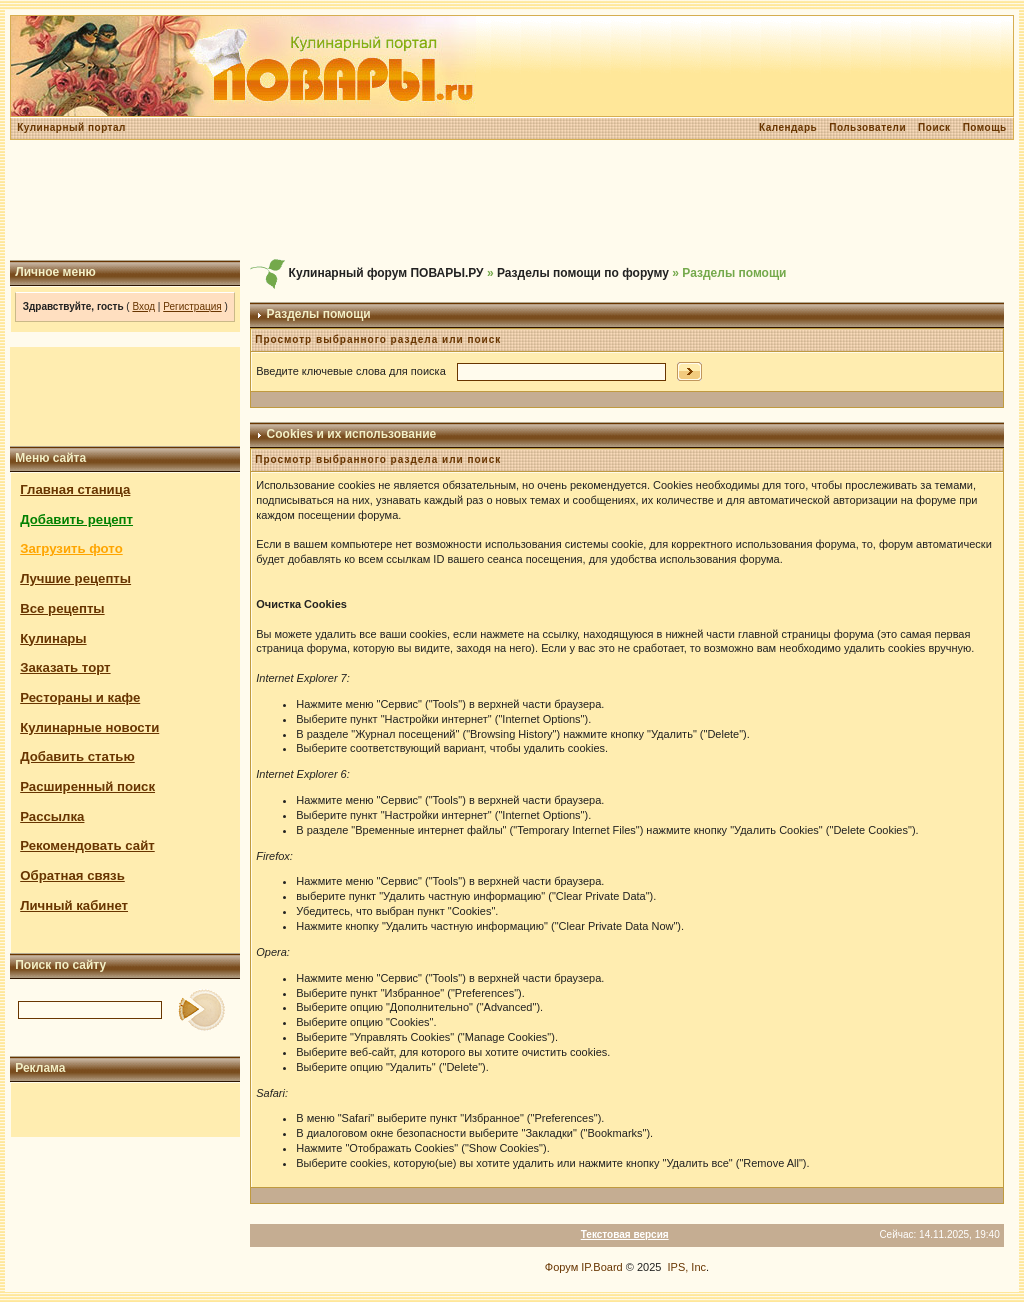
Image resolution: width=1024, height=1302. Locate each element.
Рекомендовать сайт (87, 845)
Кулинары (53, 638)
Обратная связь (72, 875)
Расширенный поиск (87, 786)
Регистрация (192, 306)
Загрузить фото (71, 548)
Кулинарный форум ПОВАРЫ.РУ (386, 273)
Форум (561, 1267)
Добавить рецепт (76, 519)
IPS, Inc (687, 1267)
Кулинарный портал (71, 127)
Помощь (985, 127)
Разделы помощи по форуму (583, 273)
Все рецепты (62, 608)
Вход (143, 306)
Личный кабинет (74, 905)
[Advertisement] (512, 200)
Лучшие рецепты (75, 578)
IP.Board (601, 1267)
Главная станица (75, 489)
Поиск (934, 127)
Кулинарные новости (89, 727)
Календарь (788, 127)
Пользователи (867, 127)
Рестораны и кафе (80, 697)
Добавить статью (77, 756)
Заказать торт (65, 667)
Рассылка (52, 816)
